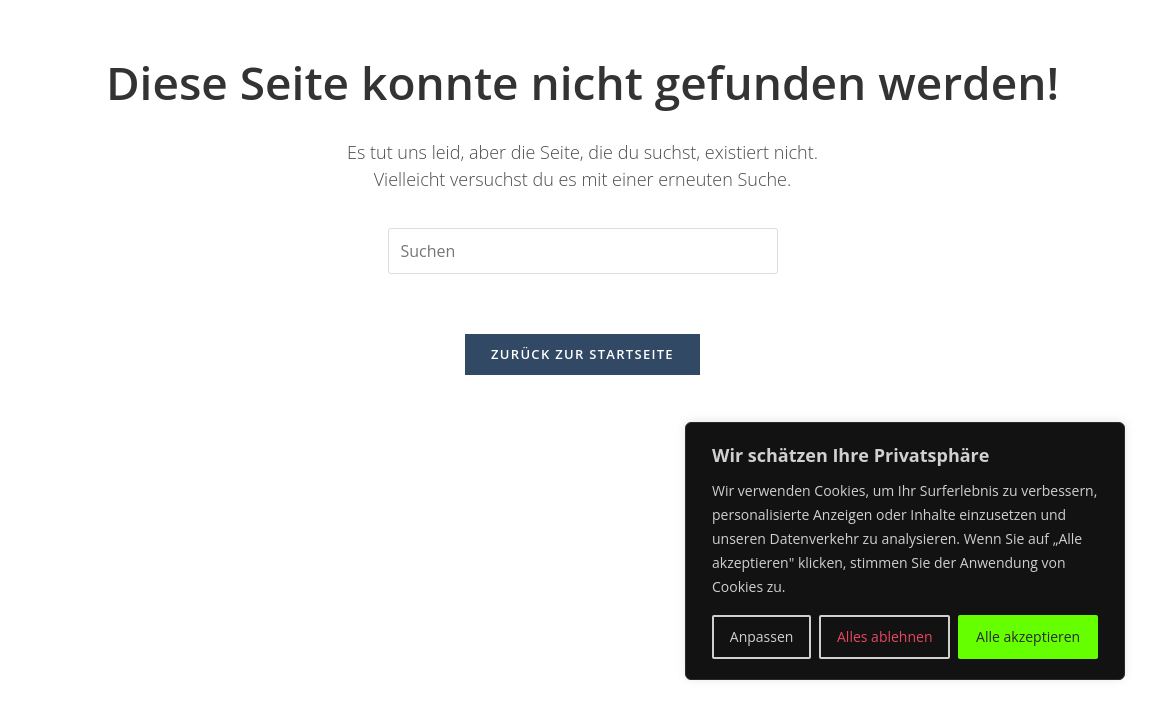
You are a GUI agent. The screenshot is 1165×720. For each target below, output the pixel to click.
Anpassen (762, 636)
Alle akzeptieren (1028, 636)
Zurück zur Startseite (582, 354)
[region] (905, 551)
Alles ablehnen (884, 636)
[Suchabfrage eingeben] (583, 251)
